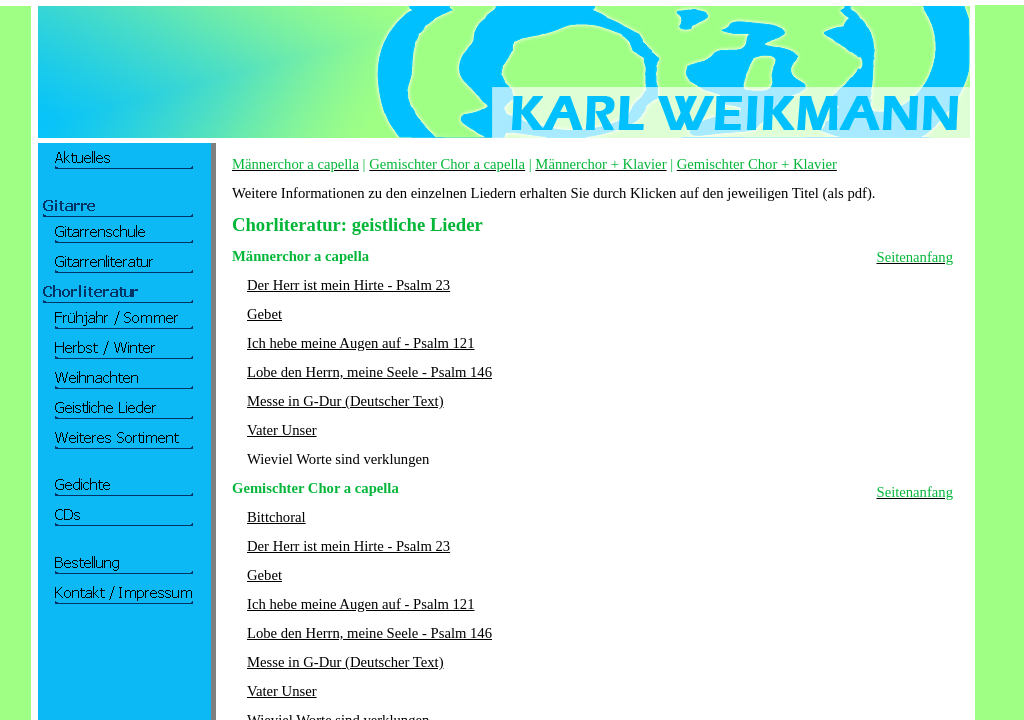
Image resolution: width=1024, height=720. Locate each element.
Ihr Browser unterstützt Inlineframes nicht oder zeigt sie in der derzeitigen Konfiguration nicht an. (118, 390)
